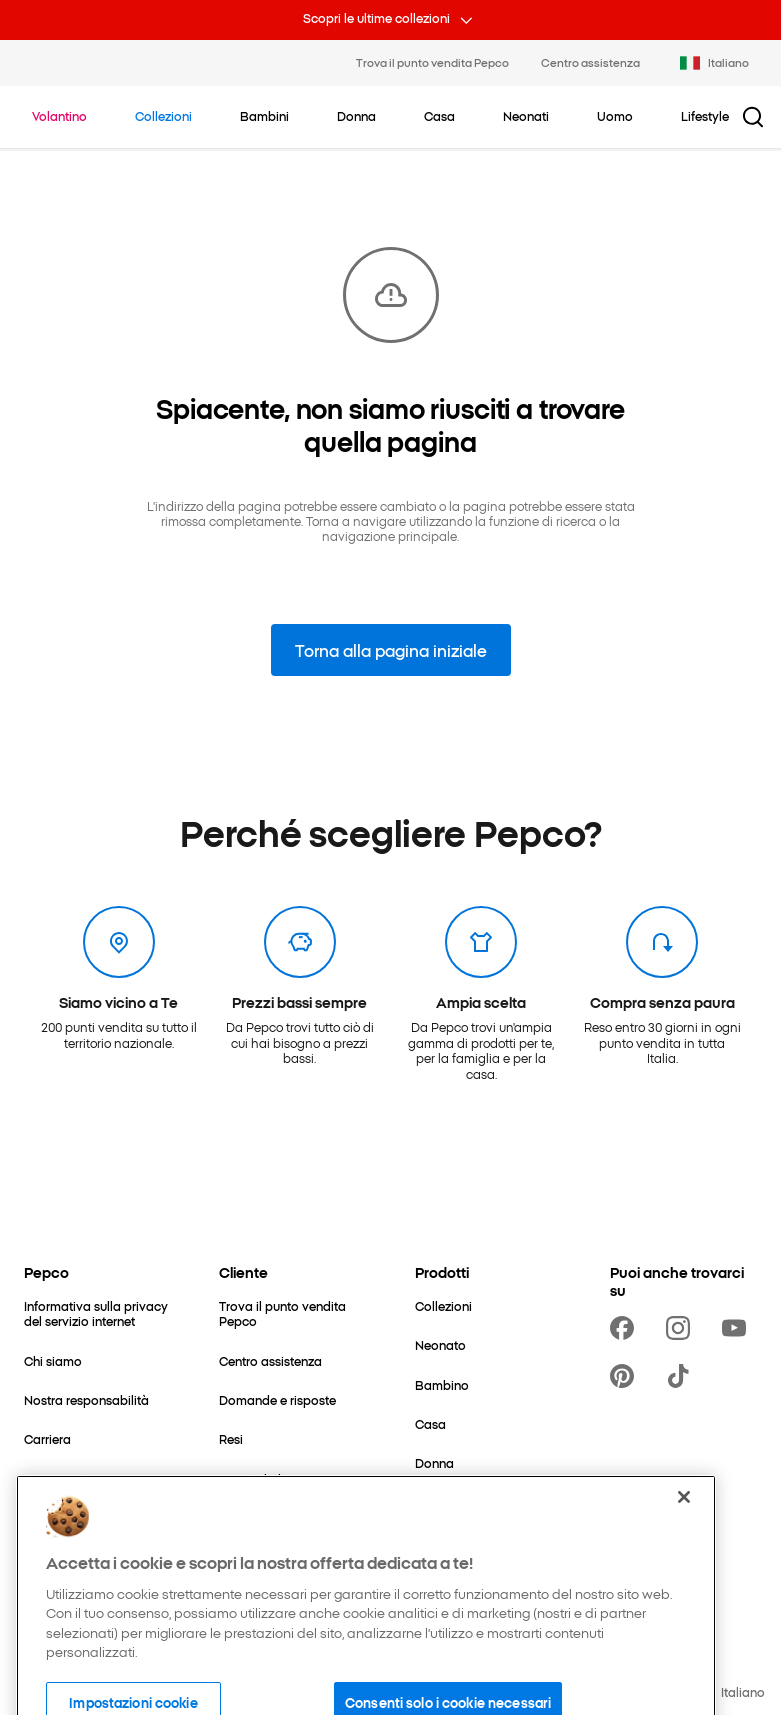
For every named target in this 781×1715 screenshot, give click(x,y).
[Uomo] (433, 1502)
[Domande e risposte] (277, 1399)
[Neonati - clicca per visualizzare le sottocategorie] (526, 116)
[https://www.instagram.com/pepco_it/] (682, 1328)
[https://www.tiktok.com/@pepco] (682, 1376)
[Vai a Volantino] (59, 116)
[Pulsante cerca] (753, 117)
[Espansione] (58, 1517)
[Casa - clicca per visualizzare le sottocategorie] (439, 116)
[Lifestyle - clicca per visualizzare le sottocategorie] (705, 116)
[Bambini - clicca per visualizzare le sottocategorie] (264, 116)
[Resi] (231, 1438)
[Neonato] (440, 1344)
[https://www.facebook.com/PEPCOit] (626, 1328)
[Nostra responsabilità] (86, 1399)
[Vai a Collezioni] (163, 116)
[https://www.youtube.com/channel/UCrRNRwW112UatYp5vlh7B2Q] (738, 1328)
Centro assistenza (590, 62)
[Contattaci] (55, 1478)
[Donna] (434, 1462)
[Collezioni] (443, 1305)
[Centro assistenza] (270, 1360)
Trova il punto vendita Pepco (432, 62)
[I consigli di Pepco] (272, 1478)
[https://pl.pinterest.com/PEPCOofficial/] (626, 1376)
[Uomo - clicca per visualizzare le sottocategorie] (615, 116)
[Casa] (430, 1423)
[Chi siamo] (53, 1360)
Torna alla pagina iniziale (391, 650)
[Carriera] (47, 1438)
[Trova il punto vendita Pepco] (292, 1313)
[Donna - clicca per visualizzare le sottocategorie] (356, 116)
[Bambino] (442, 1384)
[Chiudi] (684, 1543)
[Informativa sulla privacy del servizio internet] (97, 1313)
